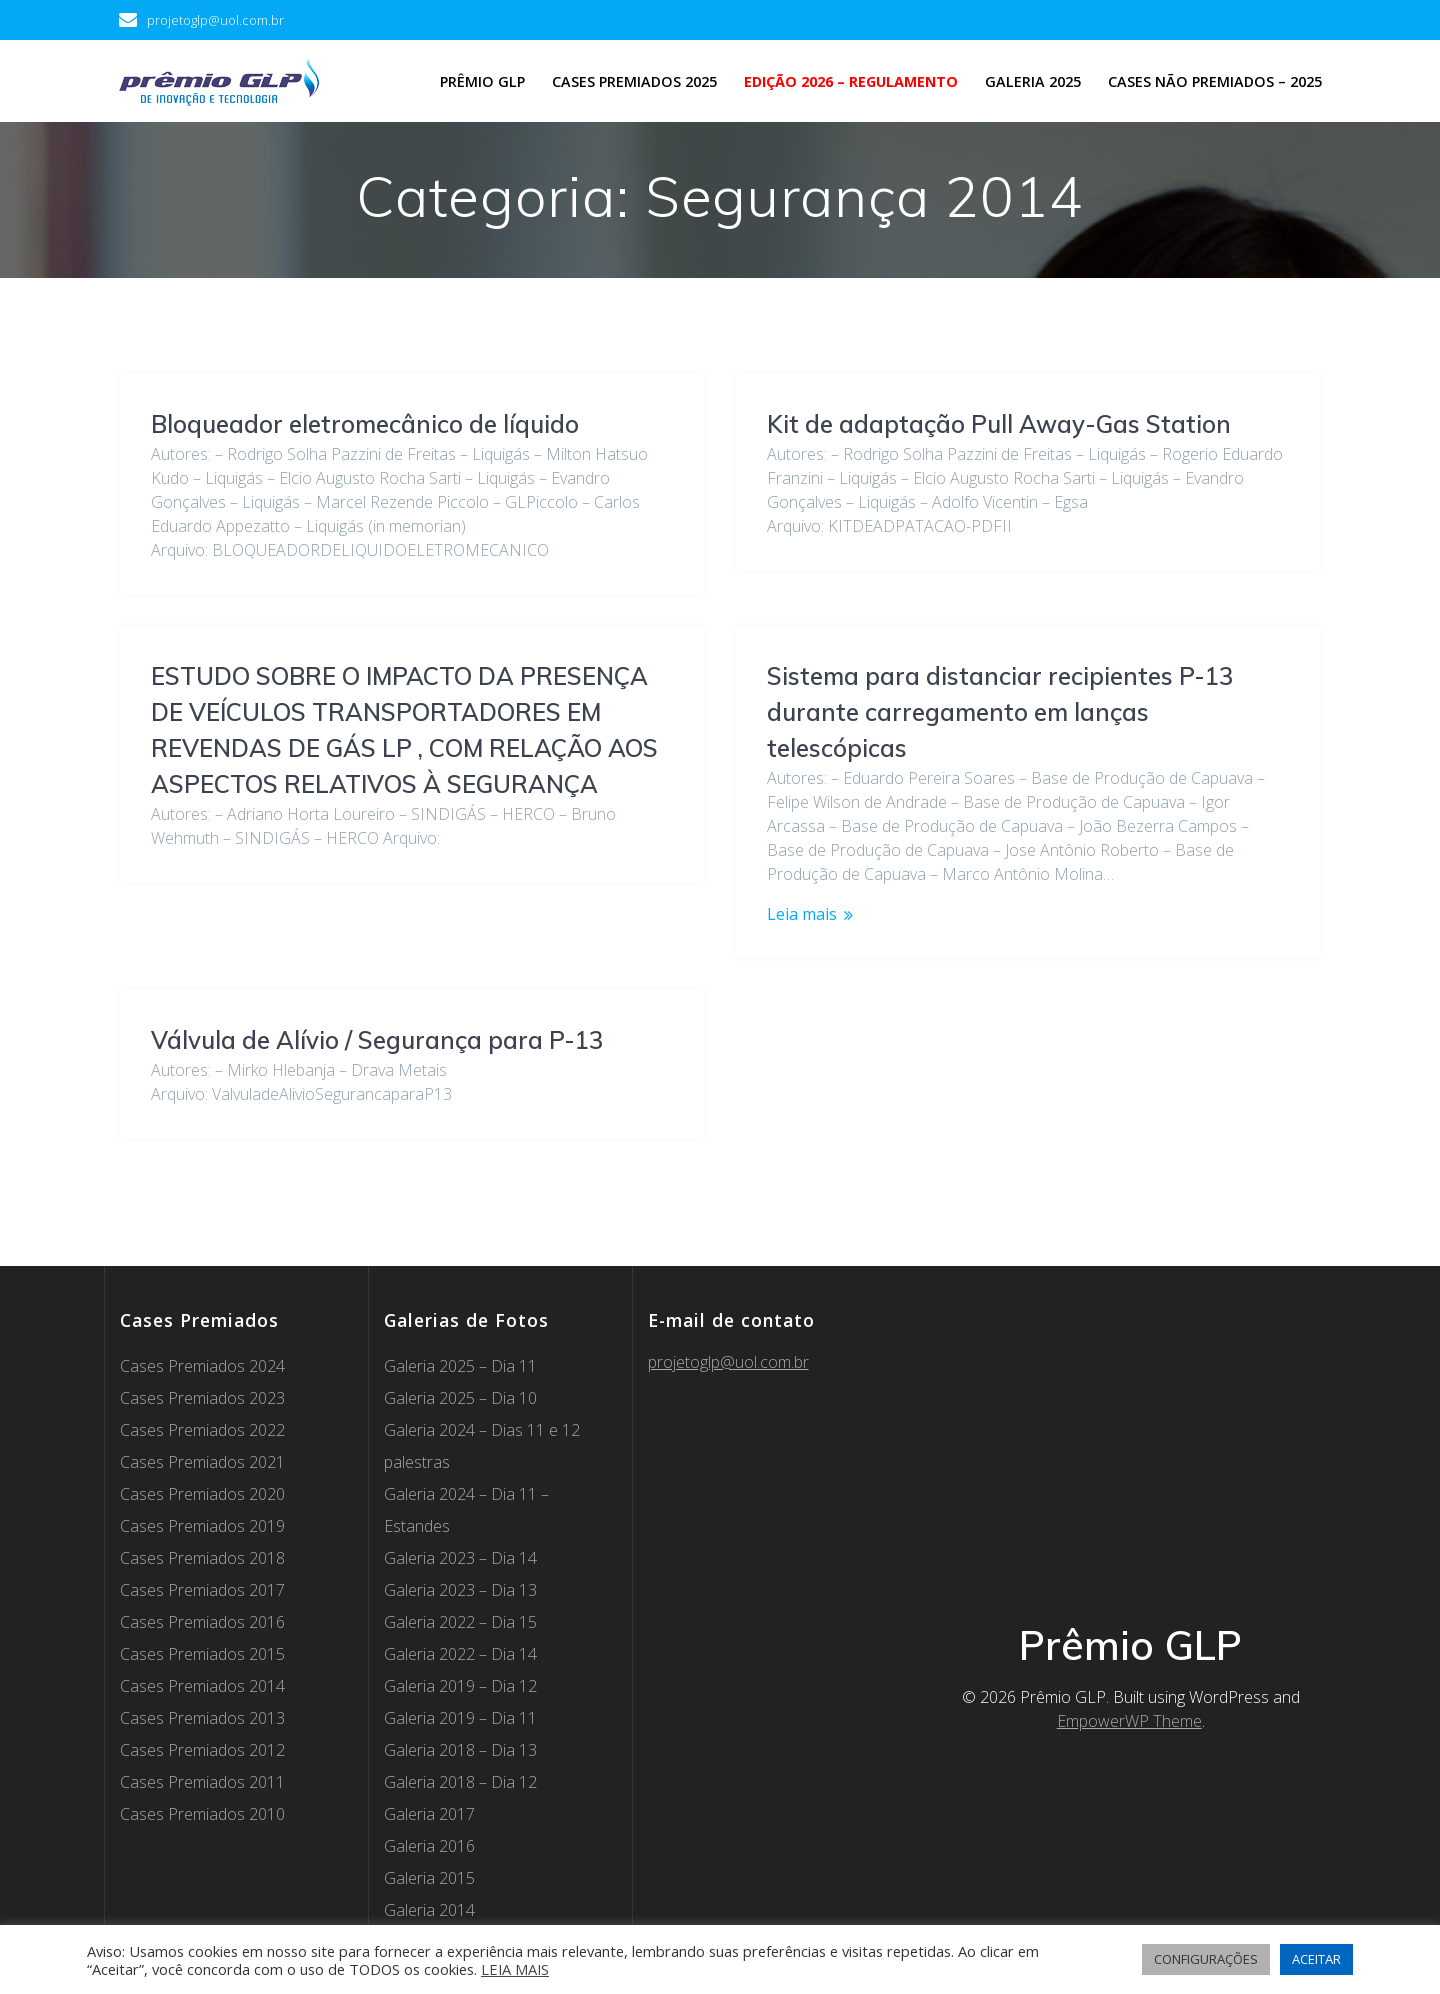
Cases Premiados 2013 (202, 1619)
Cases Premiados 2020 (202, 1395)
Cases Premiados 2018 (202, 1459)
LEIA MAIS (515, 1969)
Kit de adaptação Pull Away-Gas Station (999, 424)
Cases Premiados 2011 (202, 1683)
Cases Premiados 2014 (202, 1587)
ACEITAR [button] (1316, 1959)
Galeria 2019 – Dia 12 (460, 1587)
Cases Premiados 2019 (202, 1427)
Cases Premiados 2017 (202, 1491)
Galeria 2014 (429, 1811)
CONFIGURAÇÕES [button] (1206, 1959)
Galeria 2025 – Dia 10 (460, 1299)
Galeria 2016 (429, 1747)
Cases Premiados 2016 (202, 1523)
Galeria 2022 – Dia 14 (460, 1555)
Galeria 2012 (429, 1875)
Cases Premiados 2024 (202, 1267)
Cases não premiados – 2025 (1215, 81)
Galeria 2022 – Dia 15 (460, 1523)
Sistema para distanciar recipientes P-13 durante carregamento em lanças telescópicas (384, 712)
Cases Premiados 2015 (202, 1555)
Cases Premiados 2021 (202, 1363)
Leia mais (186, 914)
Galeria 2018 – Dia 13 (460, 1651)
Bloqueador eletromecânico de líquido (365, 424)
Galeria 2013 (429, 1843)
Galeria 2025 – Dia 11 (460, 1267)
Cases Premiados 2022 (202, 1331)
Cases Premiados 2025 (634, 81)
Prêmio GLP (482, 81)
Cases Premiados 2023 (202, 1299)
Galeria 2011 (429, 1907)
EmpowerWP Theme (1129, 1622)
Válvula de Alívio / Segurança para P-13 (993, 940)
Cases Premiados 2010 (202, 1715)
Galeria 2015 (429, 1779)
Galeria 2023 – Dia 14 (460, 1459)
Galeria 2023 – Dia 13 (460, 1491)
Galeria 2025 (1033, 81)
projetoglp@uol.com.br (728, 1263)
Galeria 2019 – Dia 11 (460, 1619)
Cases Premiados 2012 (202, 1651)
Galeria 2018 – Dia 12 (460, 1683)
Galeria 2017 (429, 1715)
